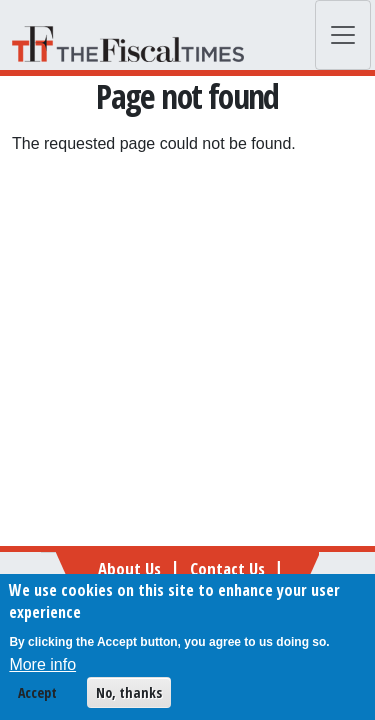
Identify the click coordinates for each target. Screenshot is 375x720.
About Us (129, 568)
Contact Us (227, 568)
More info (42, 668)
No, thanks (129, 696)
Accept (37, 696)
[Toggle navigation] (343, 35)
